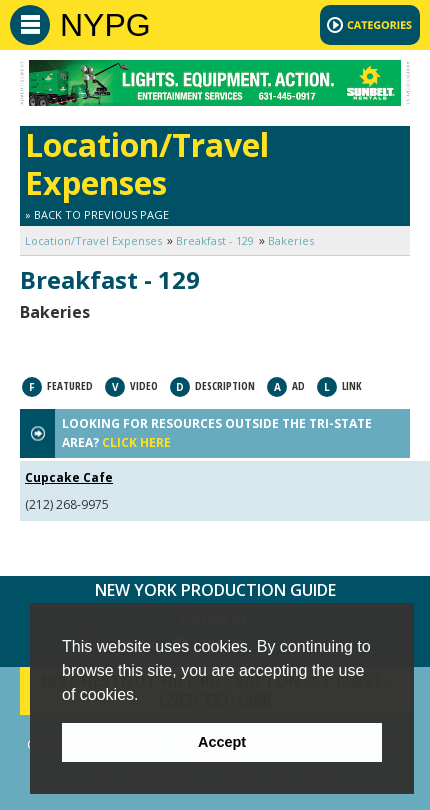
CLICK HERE (136, 442)
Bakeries (291, 240)
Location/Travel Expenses (93, 240)
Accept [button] (222, 742)
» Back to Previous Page (97, 214)
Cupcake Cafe (69, 477)
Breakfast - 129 (215, 240)
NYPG (105, 25)
